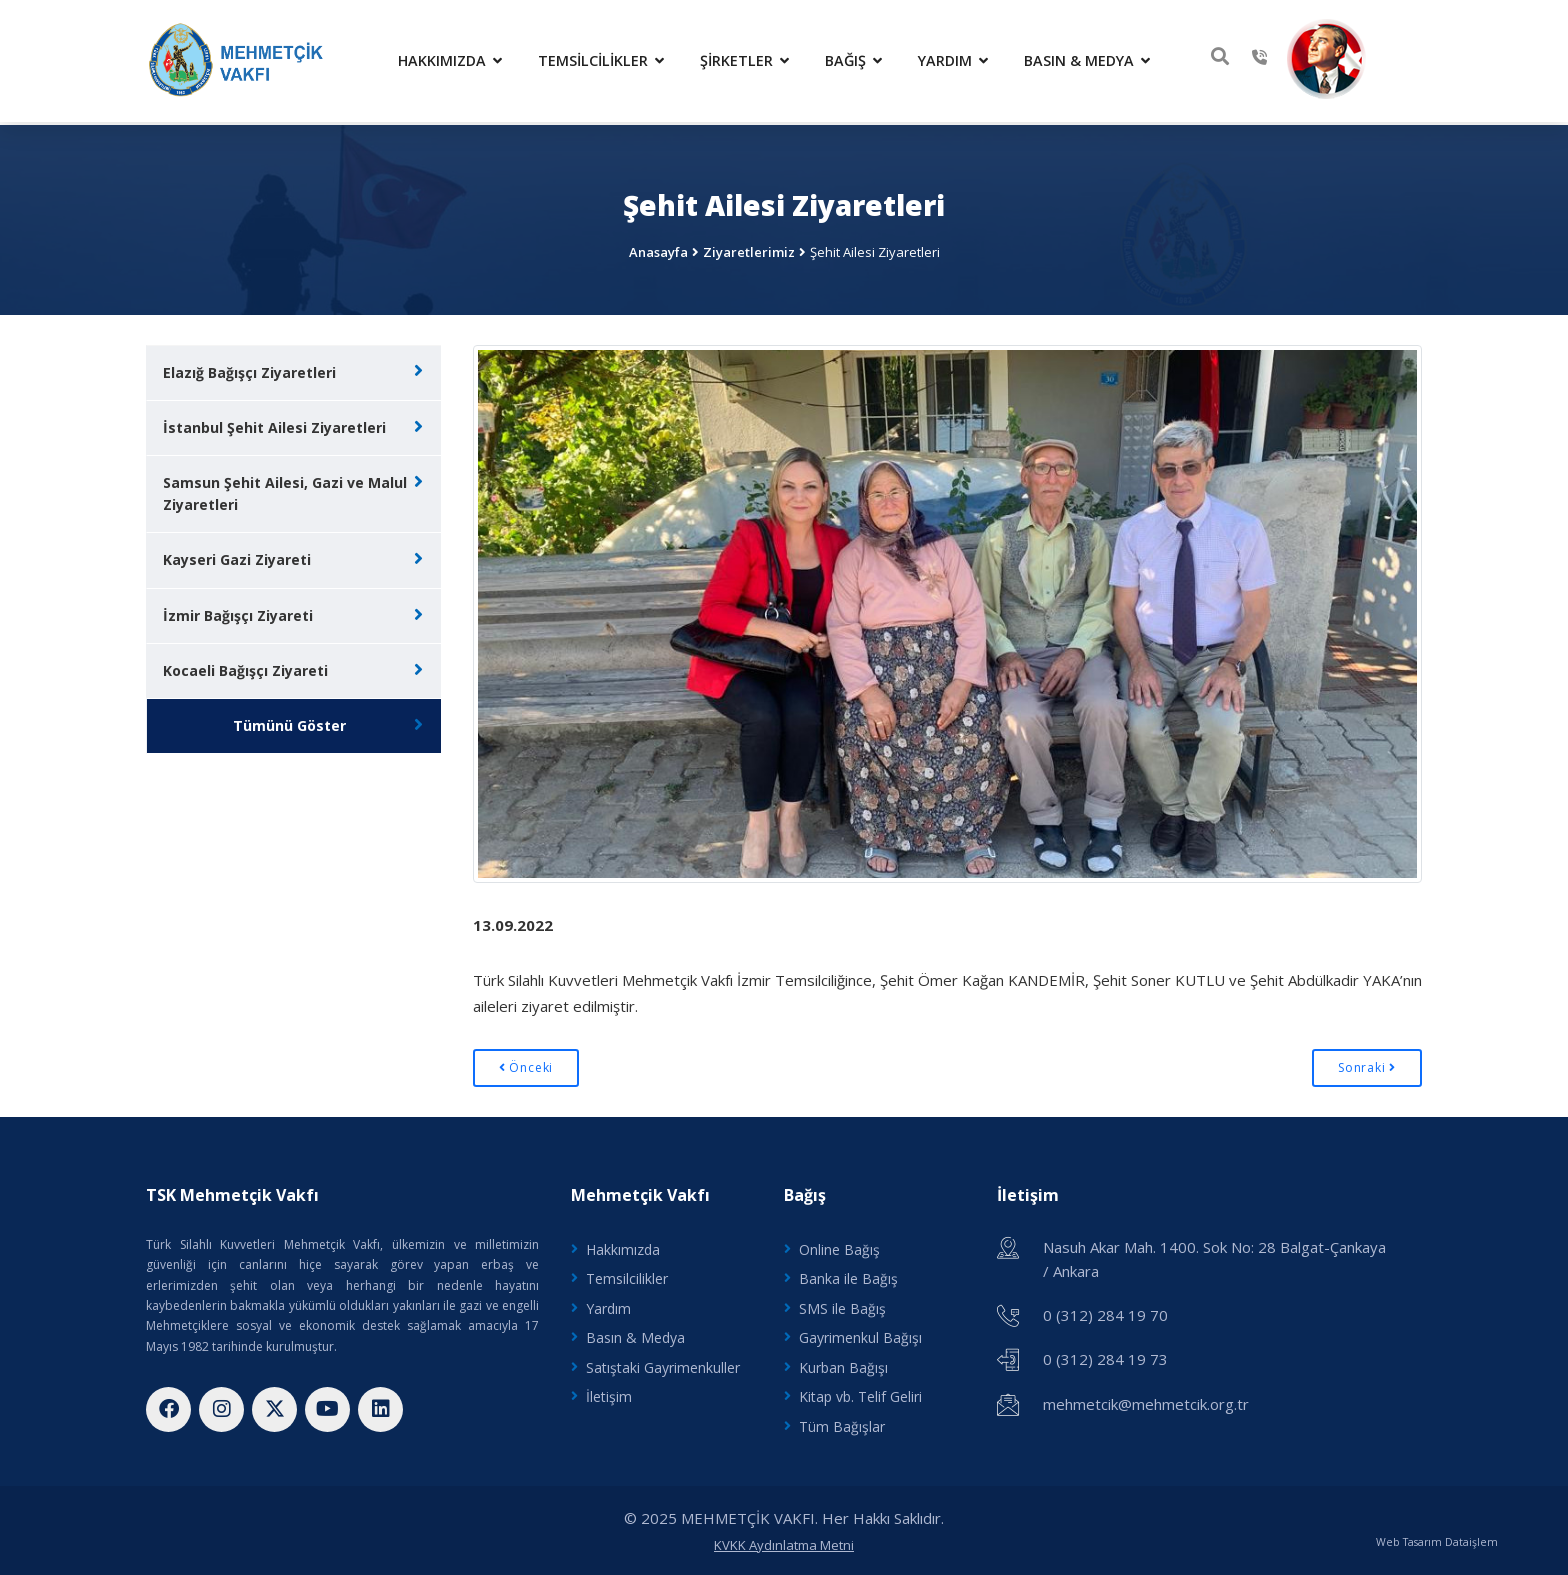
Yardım (958, 59)
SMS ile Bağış (842, 1304)
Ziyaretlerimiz (749, 247)
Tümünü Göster (289, 722)
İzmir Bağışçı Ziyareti (238, 611)
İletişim (609, 1393)
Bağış (858, 59)
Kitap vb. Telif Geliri (860, 1393)
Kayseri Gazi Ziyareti (237, 555)
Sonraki (1367, 1063)
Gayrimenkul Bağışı (860, 1334)
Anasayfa (658, 247)
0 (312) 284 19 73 (1105, 1354)
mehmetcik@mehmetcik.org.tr (1146, 1398)
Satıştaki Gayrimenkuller (663, 1363)
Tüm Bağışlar (842, 1423)
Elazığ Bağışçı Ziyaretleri (249, 367)
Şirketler (749, 59)
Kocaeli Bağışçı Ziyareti (245, 666)
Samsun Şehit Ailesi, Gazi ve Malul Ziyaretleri (285, 489)
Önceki (526, 1063)
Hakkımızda (455, 59)
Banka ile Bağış (848, 1274)
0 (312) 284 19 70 (1105, 1310)
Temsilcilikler (606, 59)
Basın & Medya (1092, 59)
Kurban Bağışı (843, 1363)
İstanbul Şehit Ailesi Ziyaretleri (274, 422)
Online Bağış (839, 1244)
